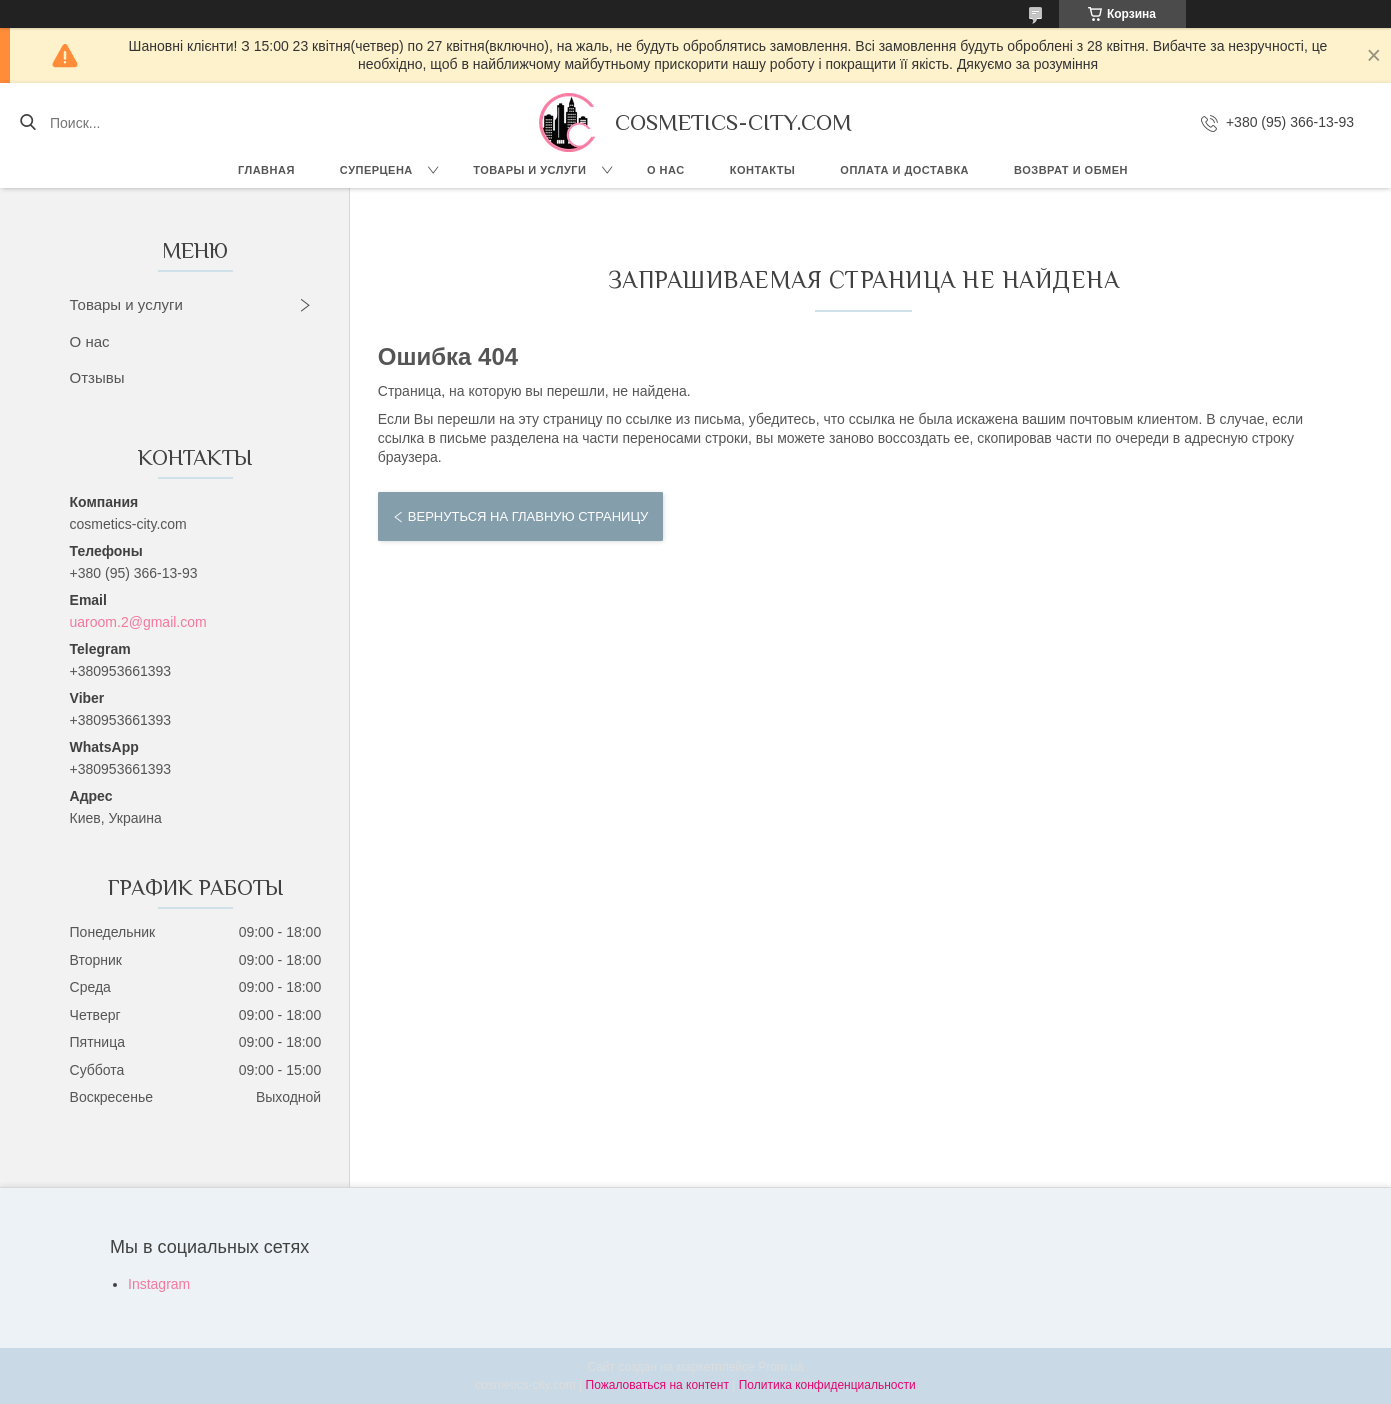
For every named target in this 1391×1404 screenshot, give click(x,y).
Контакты (763, 170)
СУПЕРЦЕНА (376, 170)
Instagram (159, 1284)
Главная (266, 170)
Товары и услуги (529, 170)
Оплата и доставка (904, 170)
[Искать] (27, 123)
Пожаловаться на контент (657, 1385)
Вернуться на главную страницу (528, 516)
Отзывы (97, 377)
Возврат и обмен (1071, 170)
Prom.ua (780, 1367)
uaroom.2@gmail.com (138, 622)
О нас (666, 170)
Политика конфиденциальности (827, 1385)
